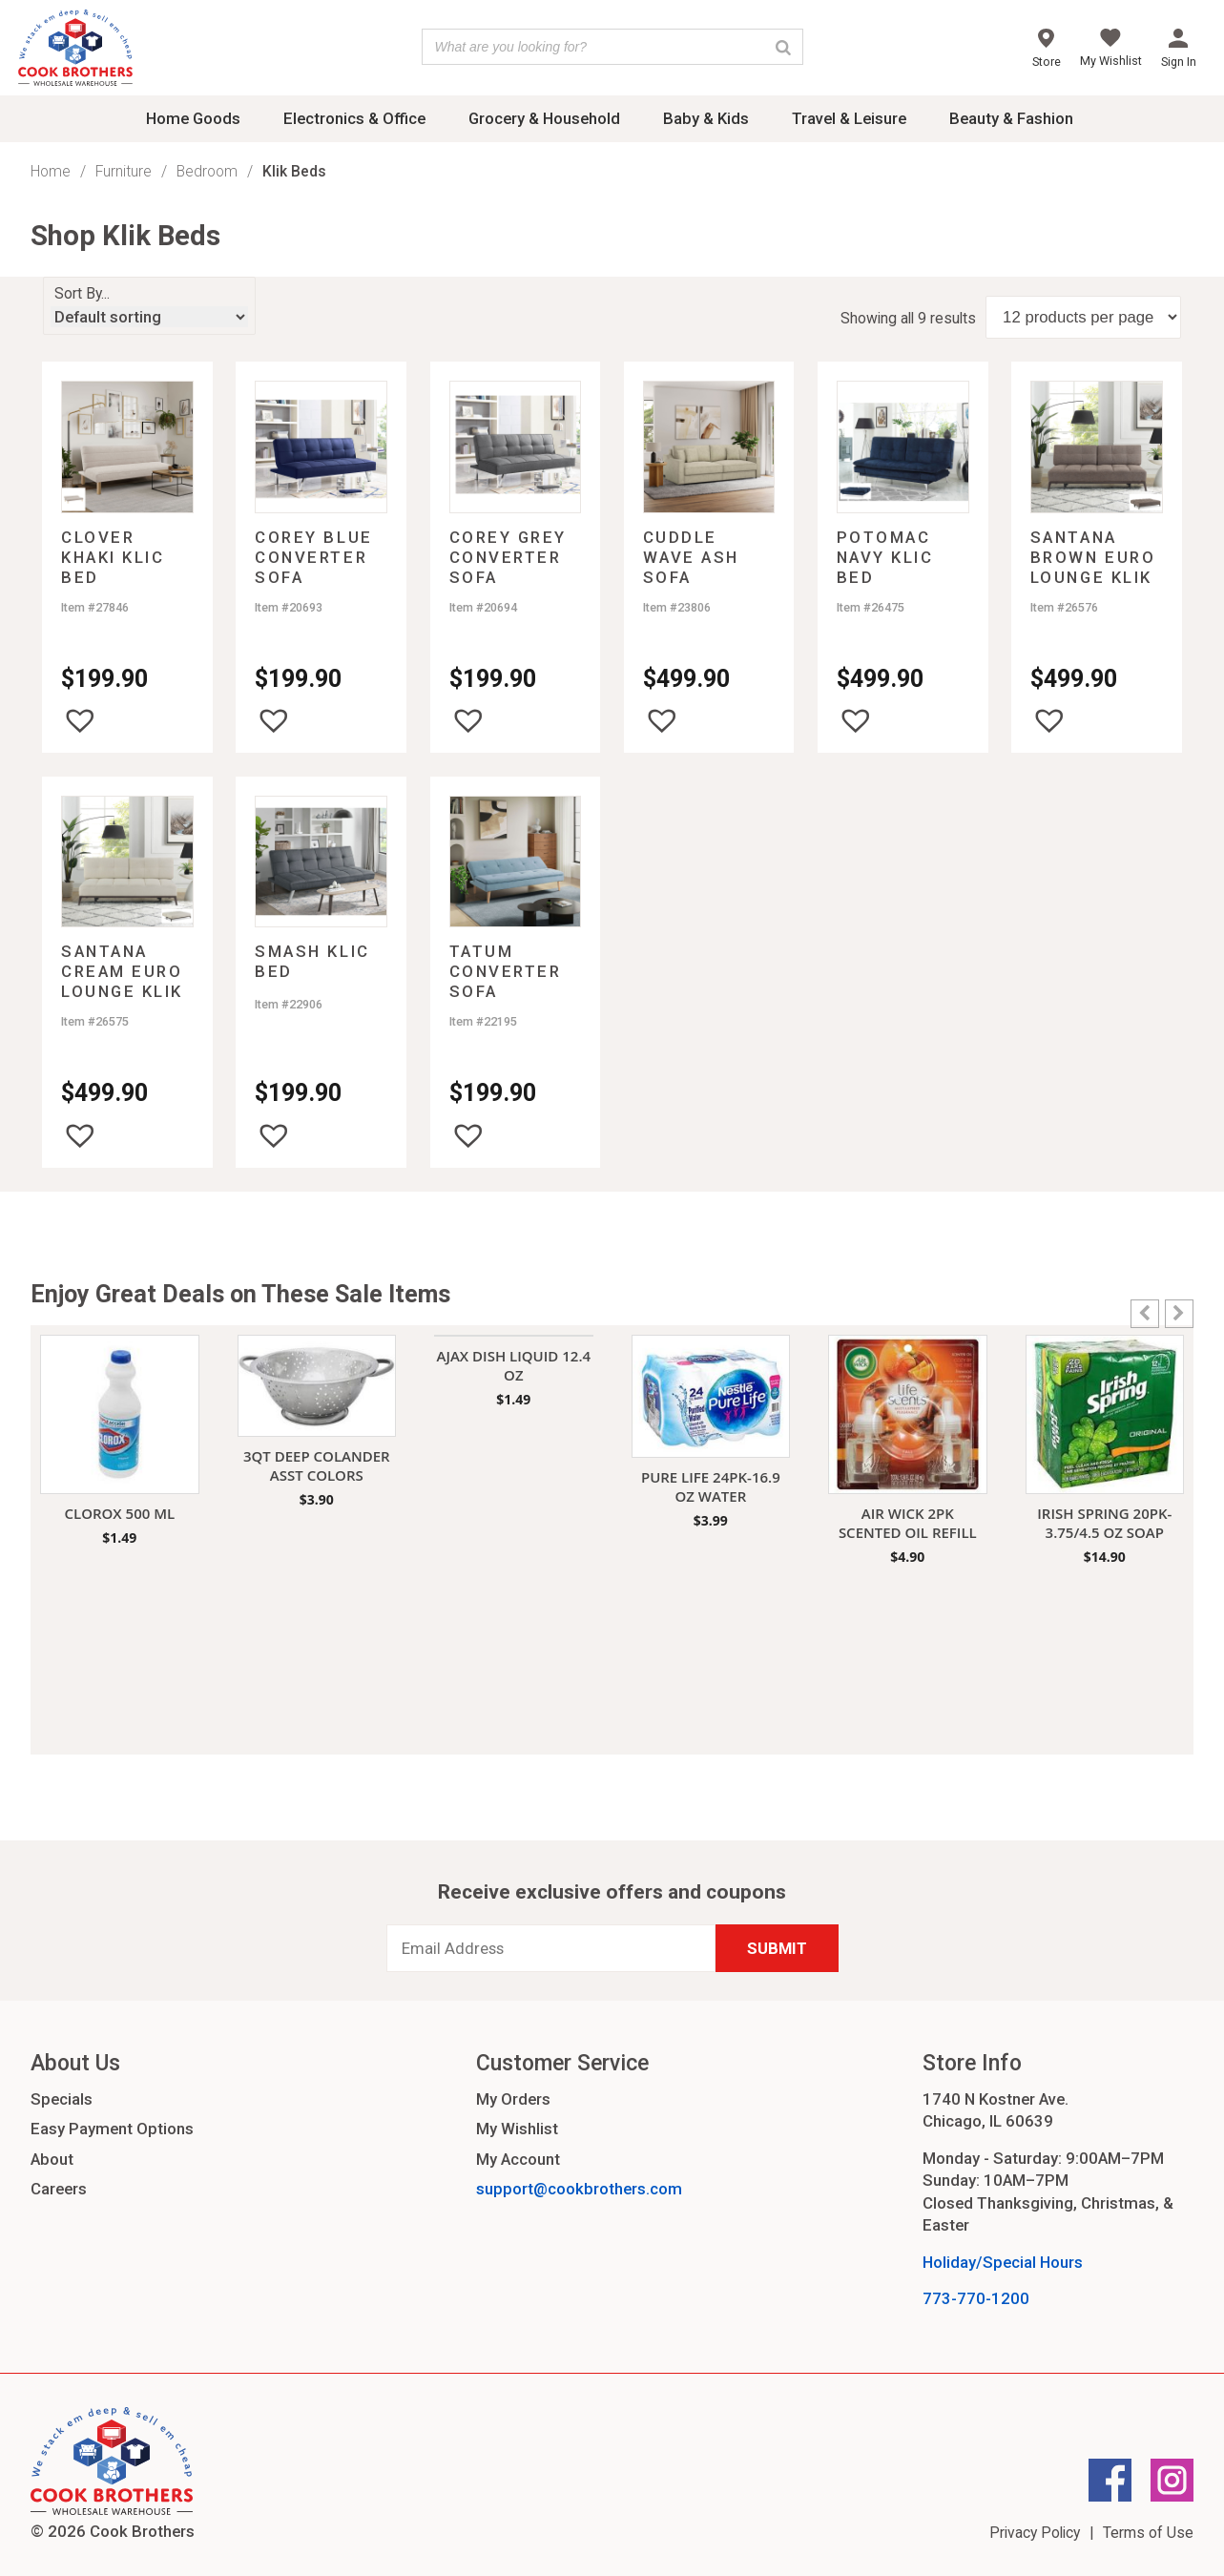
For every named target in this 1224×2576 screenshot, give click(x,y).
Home (51, 171)
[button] (80, 720)
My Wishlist (517, 2128)
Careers (59, 2188)
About (52, 2159)
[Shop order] (149, 316)
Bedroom (207, 171)
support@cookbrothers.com (579, 2188)
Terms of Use (1148, 2533)
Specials (62, 2099)
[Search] (783, 47)
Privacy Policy (1034, 2533)
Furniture (123, 171)
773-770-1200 (976, 2298)
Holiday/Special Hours (1003, 2262)
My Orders (513, 2099)
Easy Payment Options (112, 2128)
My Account (518, 2159)
